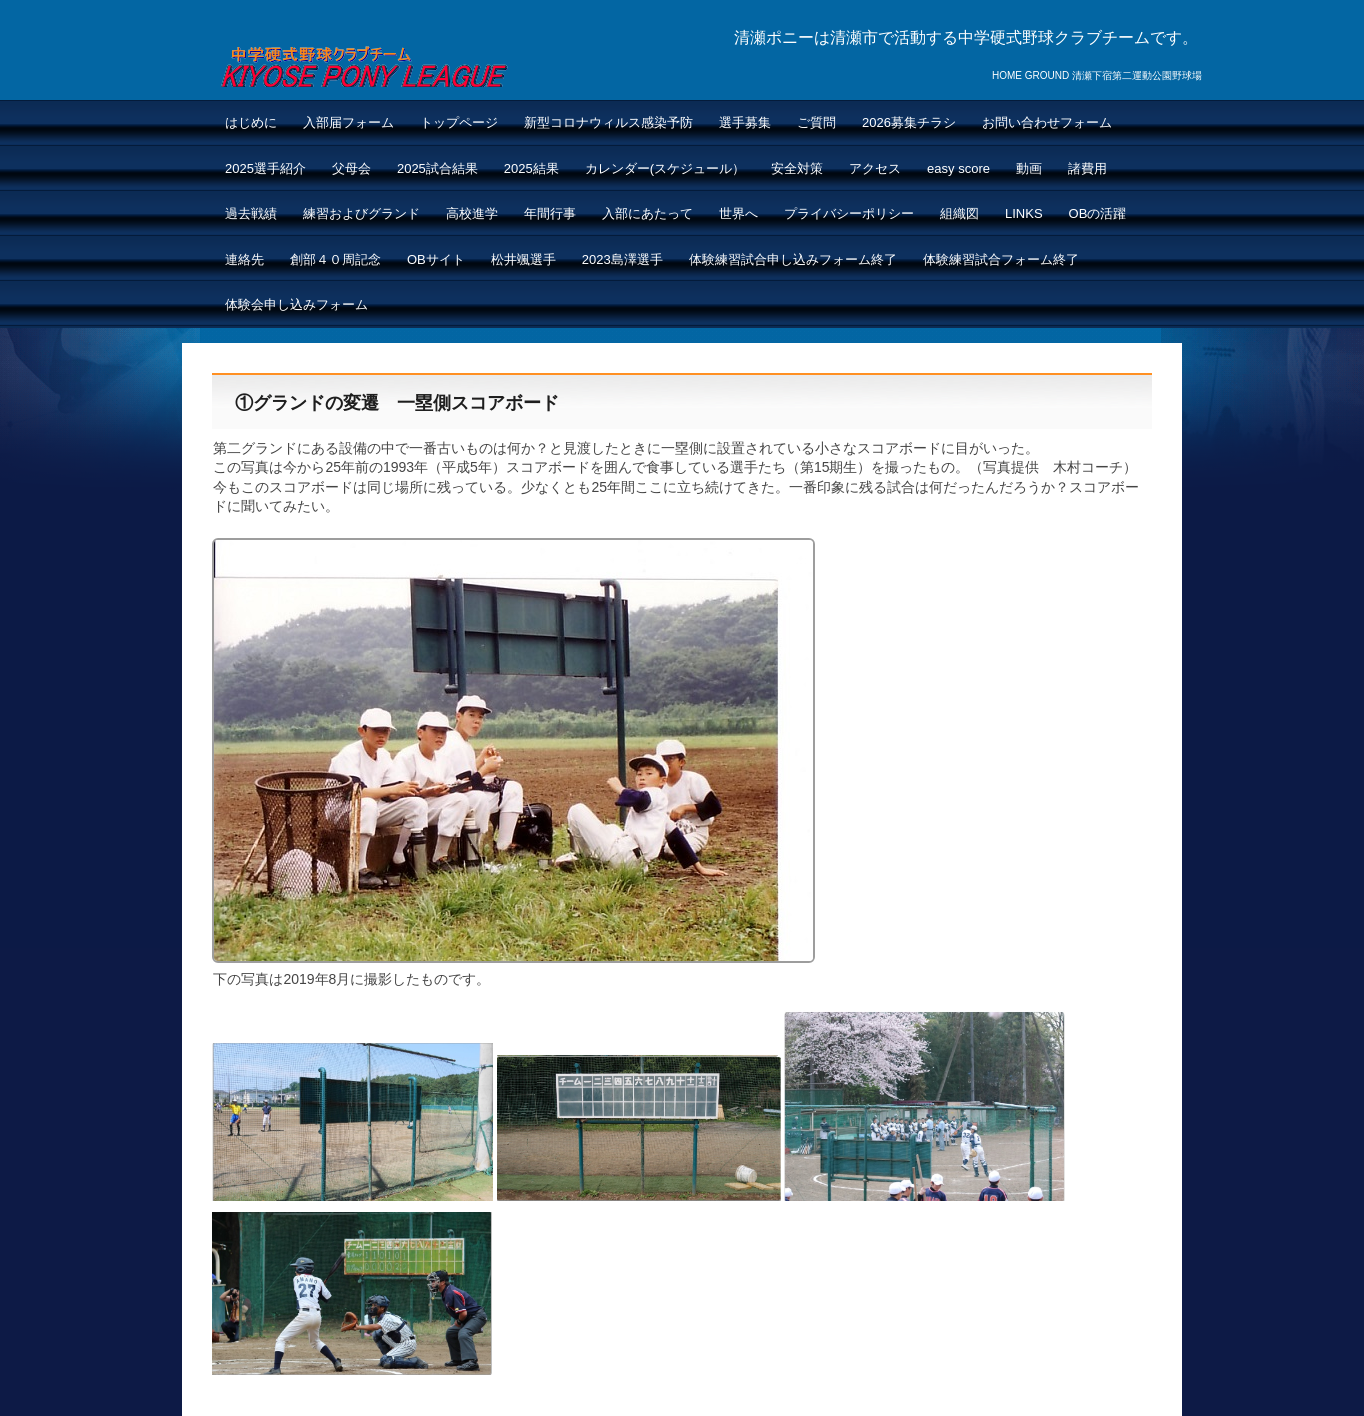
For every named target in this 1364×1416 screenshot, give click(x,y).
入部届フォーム (348, 122)
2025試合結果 (437, 168)
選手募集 (745, 122)
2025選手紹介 (265, 168)
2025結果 (531, 168)
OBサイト (436, 259)
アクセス (875, 168)
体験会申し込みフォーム (296, 304)
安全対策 (797, 168)
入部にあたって (647, 213)
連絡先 (244, 259)
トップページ (459, 122)
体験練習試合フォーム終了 (1001, 259)
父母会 (351, 168)
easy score (958, 168)
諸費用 (1087, 168)
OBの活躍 (1098, 213)
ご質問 (816, 122)
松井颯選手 (523, 259)
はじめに (251, 122)
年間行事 (550, 213)
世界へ (738, 213)
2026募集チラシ (909, 122)
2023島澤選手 (622, 259)
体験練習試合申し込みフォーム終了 (793, 259)
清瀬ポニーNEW (363, 63)
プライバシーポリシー (849, 213)
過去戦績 (251, 213)
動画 (1029, 168)
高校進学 (472, 213)
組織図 (959, 213)
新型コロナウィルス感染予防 (608, 122)
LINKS (1024, 213)
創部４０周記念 (335, 259)
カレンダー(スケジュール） (665, 168)
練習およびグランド (361, 213)
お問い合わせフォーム (1047, 122)
